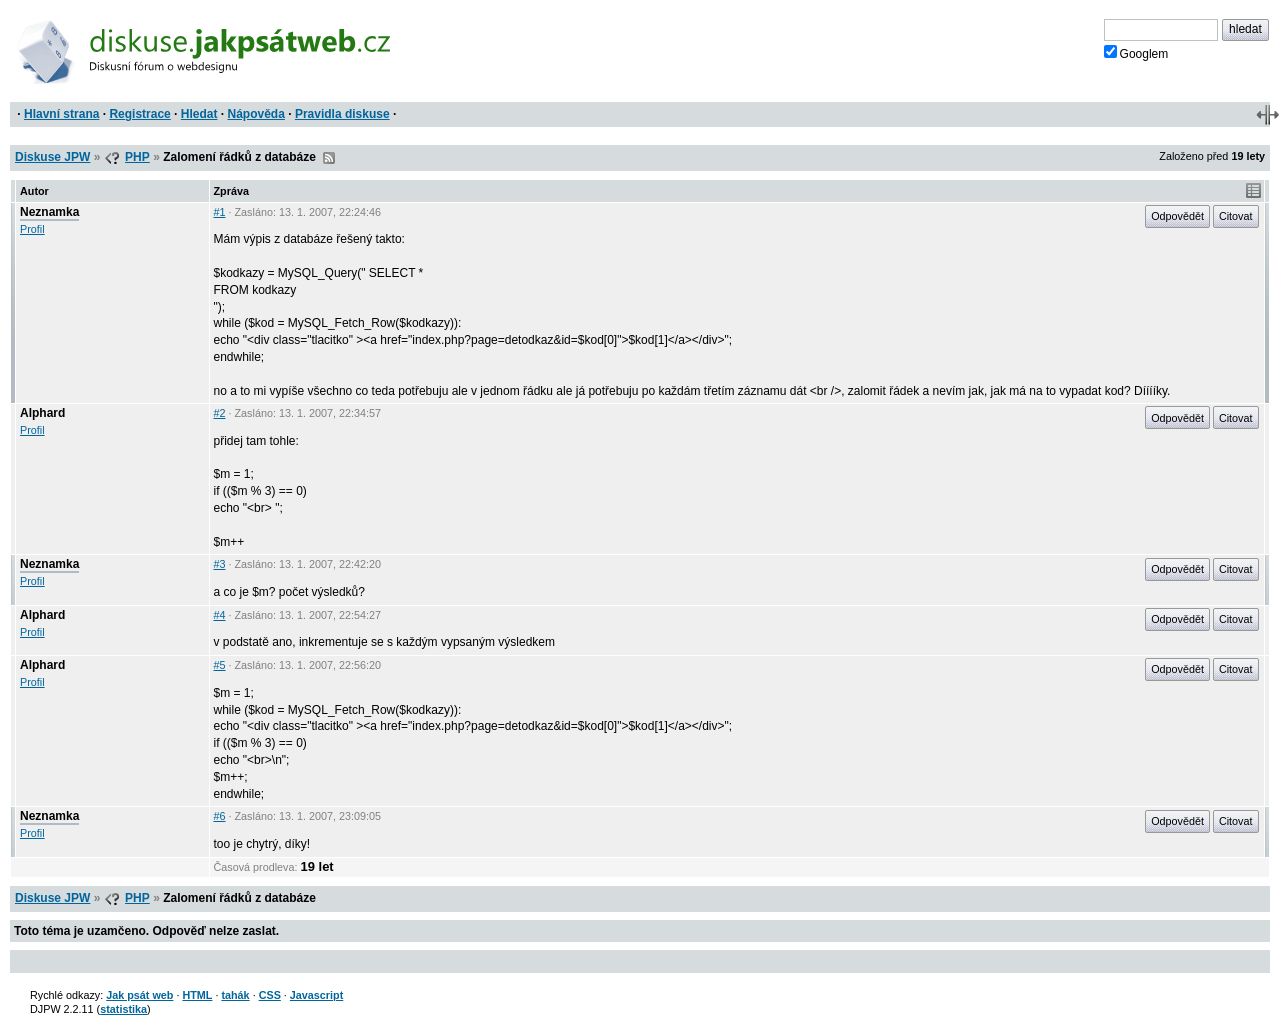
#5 (220, 665)
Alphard (42, 413)
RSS (329, 158)
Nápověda (256, 114)
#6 (220, 816)
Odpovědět (1177, 216)
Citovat (1236, 216)
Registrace (139, 114)
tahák (235, 995)
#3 (220, 564)
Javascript (316, 995)
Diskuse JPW (52, 157)
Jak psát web (139, 995)
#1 (220, 212)
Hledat (199, 114)
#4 (220, 615)
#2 (220, 413)
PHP (137, 157)
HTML (197, 995)
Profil (32, 229)
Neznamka (49, 212)
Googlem (1136, 53)
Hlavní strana (61, 114)
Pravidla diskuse (342, 114)
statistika (123, 1009)
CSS (270, 995)
